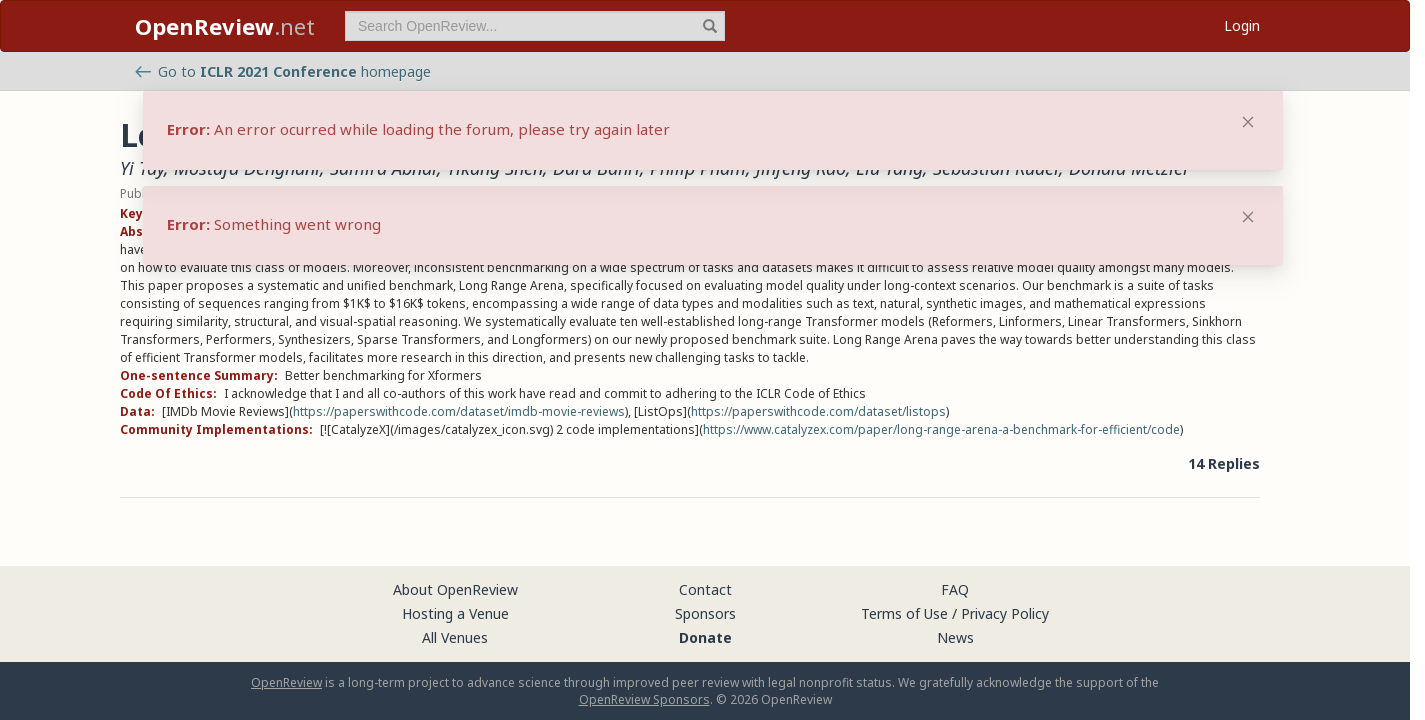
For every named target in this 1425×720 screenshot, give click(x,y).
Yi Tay (142, 168)
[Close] (1248, 217)
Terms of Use (904, 613)
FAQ (955, 589)
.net (225, 26)
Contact (705, 589)
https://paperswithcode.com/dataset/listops (818, 411)
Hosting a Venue (455, 613)
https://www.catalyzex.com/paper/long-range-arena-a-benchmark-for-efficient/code (941, 429)
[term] (535, 26)
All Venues (455, 637)
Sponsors (705, 613)
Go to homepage (283, 71)
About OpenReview (455, 589)
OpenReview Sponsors (644, 699)
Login (1242, 25)
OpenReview (286, 682)
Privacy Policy (1005, 613)
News (955, 637)
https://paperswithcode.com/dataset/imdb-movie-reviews (459, 411)
